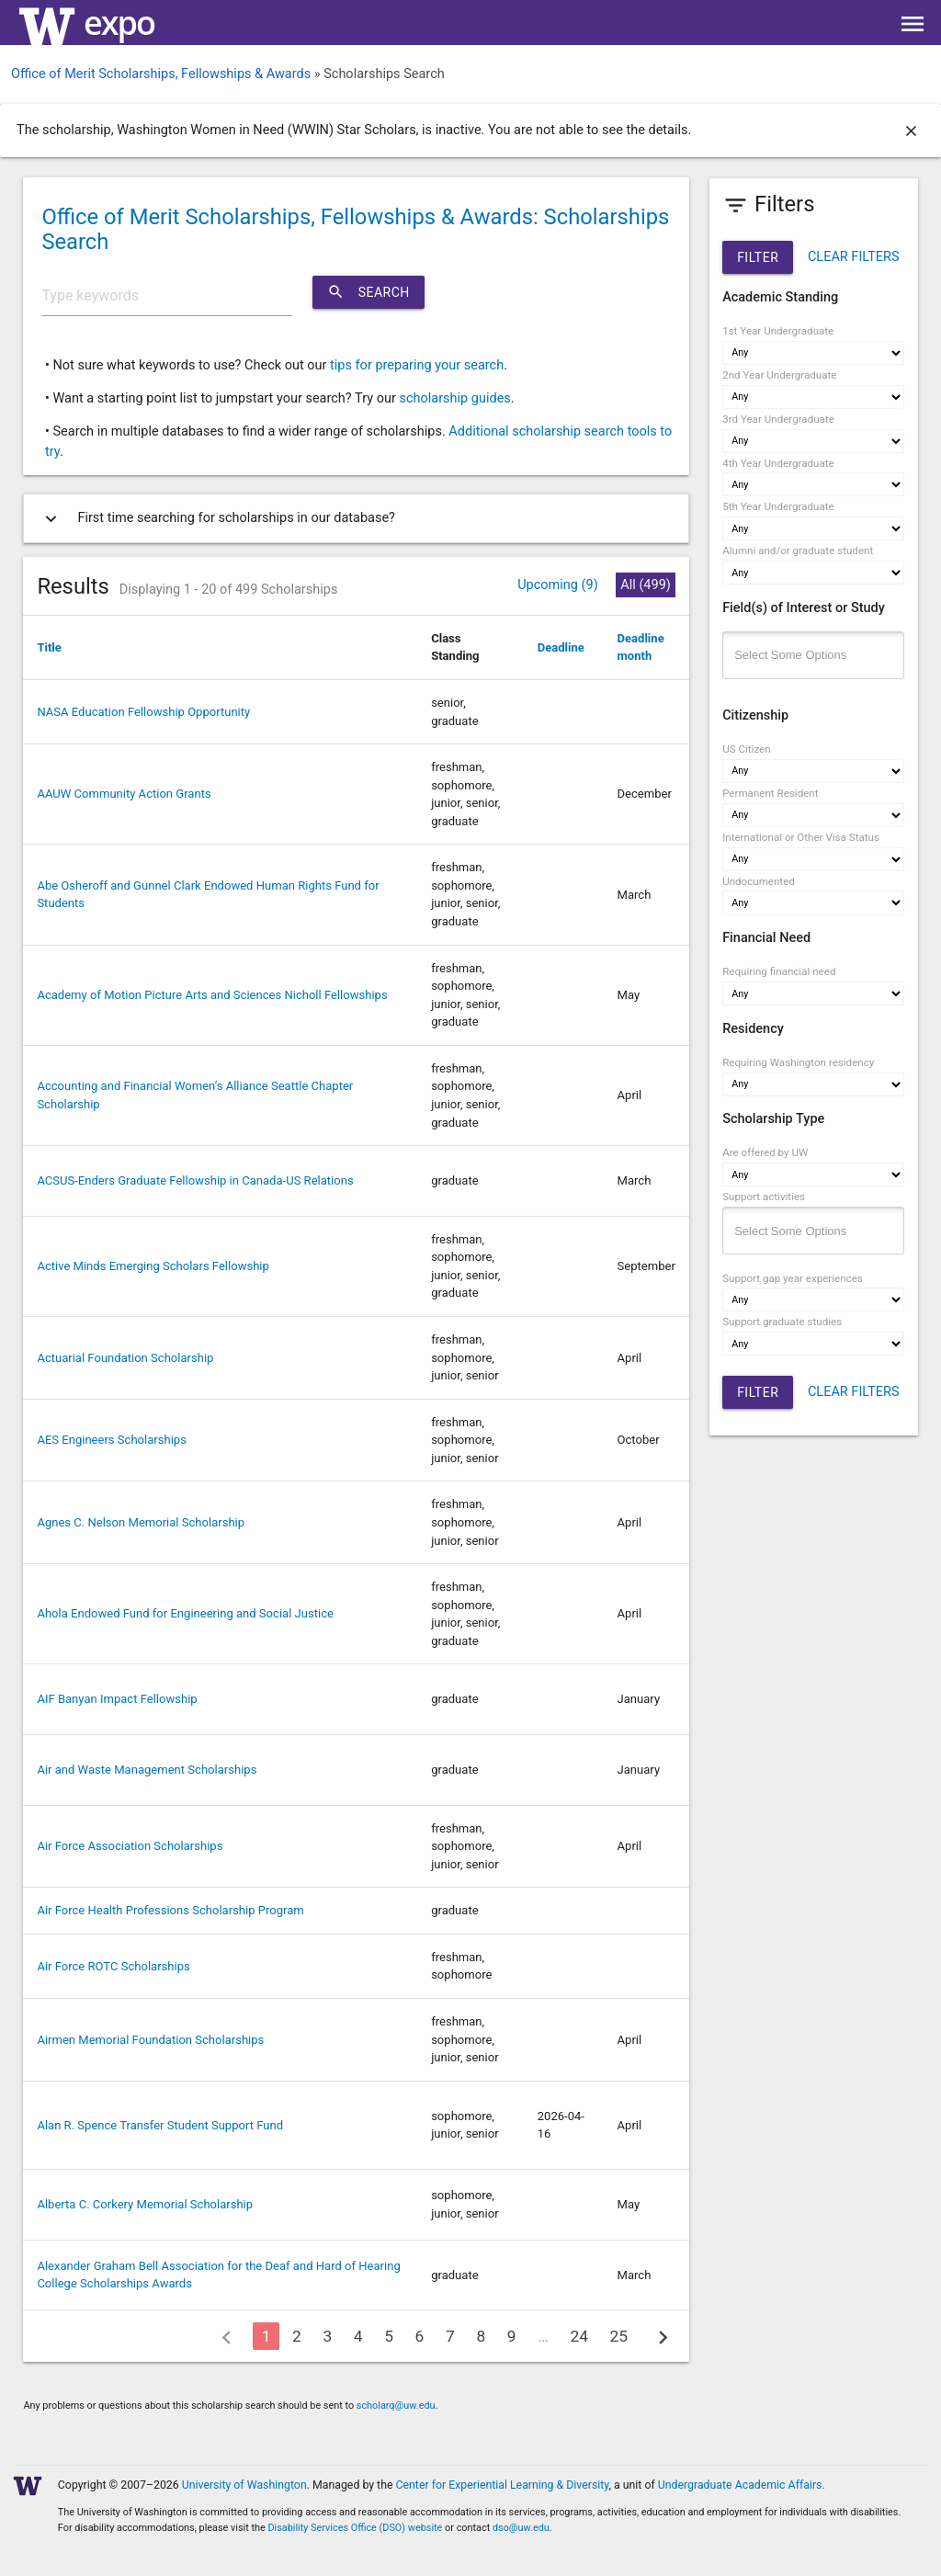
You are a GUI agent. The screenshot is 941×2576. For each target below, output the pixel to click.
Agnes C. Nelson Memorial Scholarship (140, 1522)
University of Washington (244, 2485)
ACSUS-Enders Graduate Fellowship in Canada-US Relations (195, 1180)
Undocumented (758, 881)
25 (619, 2336)
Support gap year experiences (792, 1278)
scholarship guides (454, 398)
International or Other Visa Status (800, 837)
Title (49, 647)
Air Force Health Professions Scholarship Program (170, 1910)
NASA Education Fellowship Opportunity (143, 712)
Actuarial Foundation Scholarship (125, 1358)
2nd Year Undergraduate (779, 375)
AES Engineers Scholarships (112, 1440)
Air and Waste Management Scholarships (146, 1769)
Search (368, 292)
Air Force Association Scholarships (129, 1846)
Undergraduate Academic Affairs (740, 2485)
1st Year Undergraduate (777, 330)
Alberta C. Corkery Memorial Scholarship (145, 2204)
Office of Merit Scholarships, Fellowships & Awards (161, 74)
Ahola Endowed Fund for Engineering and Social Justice (185, 1613)
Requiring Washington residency (798, 1062)
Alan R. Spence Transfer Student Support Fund (160, 2125)
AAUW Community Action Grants (123, 793)
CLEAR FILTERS (854, 257)
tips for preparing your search (417, 365)
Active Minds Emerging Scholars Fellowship (152, 1266)
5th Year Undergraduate (778, 506)
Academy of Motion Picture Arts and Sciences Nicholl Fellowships (212, 995)
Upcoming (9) (557, 585)
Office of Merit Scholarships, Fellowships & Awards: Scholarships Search (355, 229)
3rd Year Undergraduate (778, 419)
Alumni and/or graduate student (797, 550)
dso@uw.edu (521, 2528)
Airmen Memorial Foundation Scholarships (150, 2040)
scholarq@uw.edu (396, 2405)
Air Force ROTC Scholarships (113, 1966)
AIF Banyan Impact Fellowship (117, 1699)
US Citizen (746, 749)
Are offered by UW (765, 1152)
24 (579, 2336)
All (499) (645, 585)
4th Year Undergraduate (778, 463)
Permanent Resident (770, 793)
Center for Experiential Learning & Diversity (502, 2485)
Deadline (561, 647)
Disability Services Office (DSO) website (354, 2528)
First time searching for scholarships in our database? (216, 518)
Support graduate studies (782, 1321)
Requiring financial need (778, 971)
